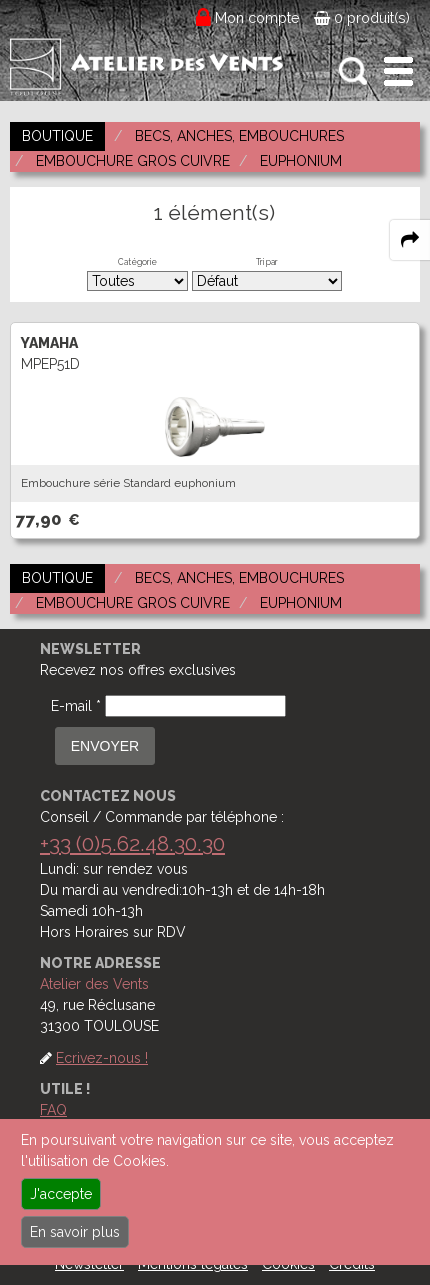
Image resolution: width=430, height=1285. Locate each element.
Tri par (267, 262)
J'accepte (61, 1194)
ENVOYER (105, 746)
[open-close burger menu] (398, 71)
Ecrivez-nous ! (102, 1058)
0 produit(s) (362, 18)
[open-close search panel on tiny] (353, 71)
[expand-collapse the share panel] (410, 240)
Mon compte (257, 18)
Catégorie (137, 262)
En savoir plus (75, 1232)
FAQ (53, 1110)
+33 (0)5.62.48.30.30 (132, 843)
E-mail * (76, 706)
